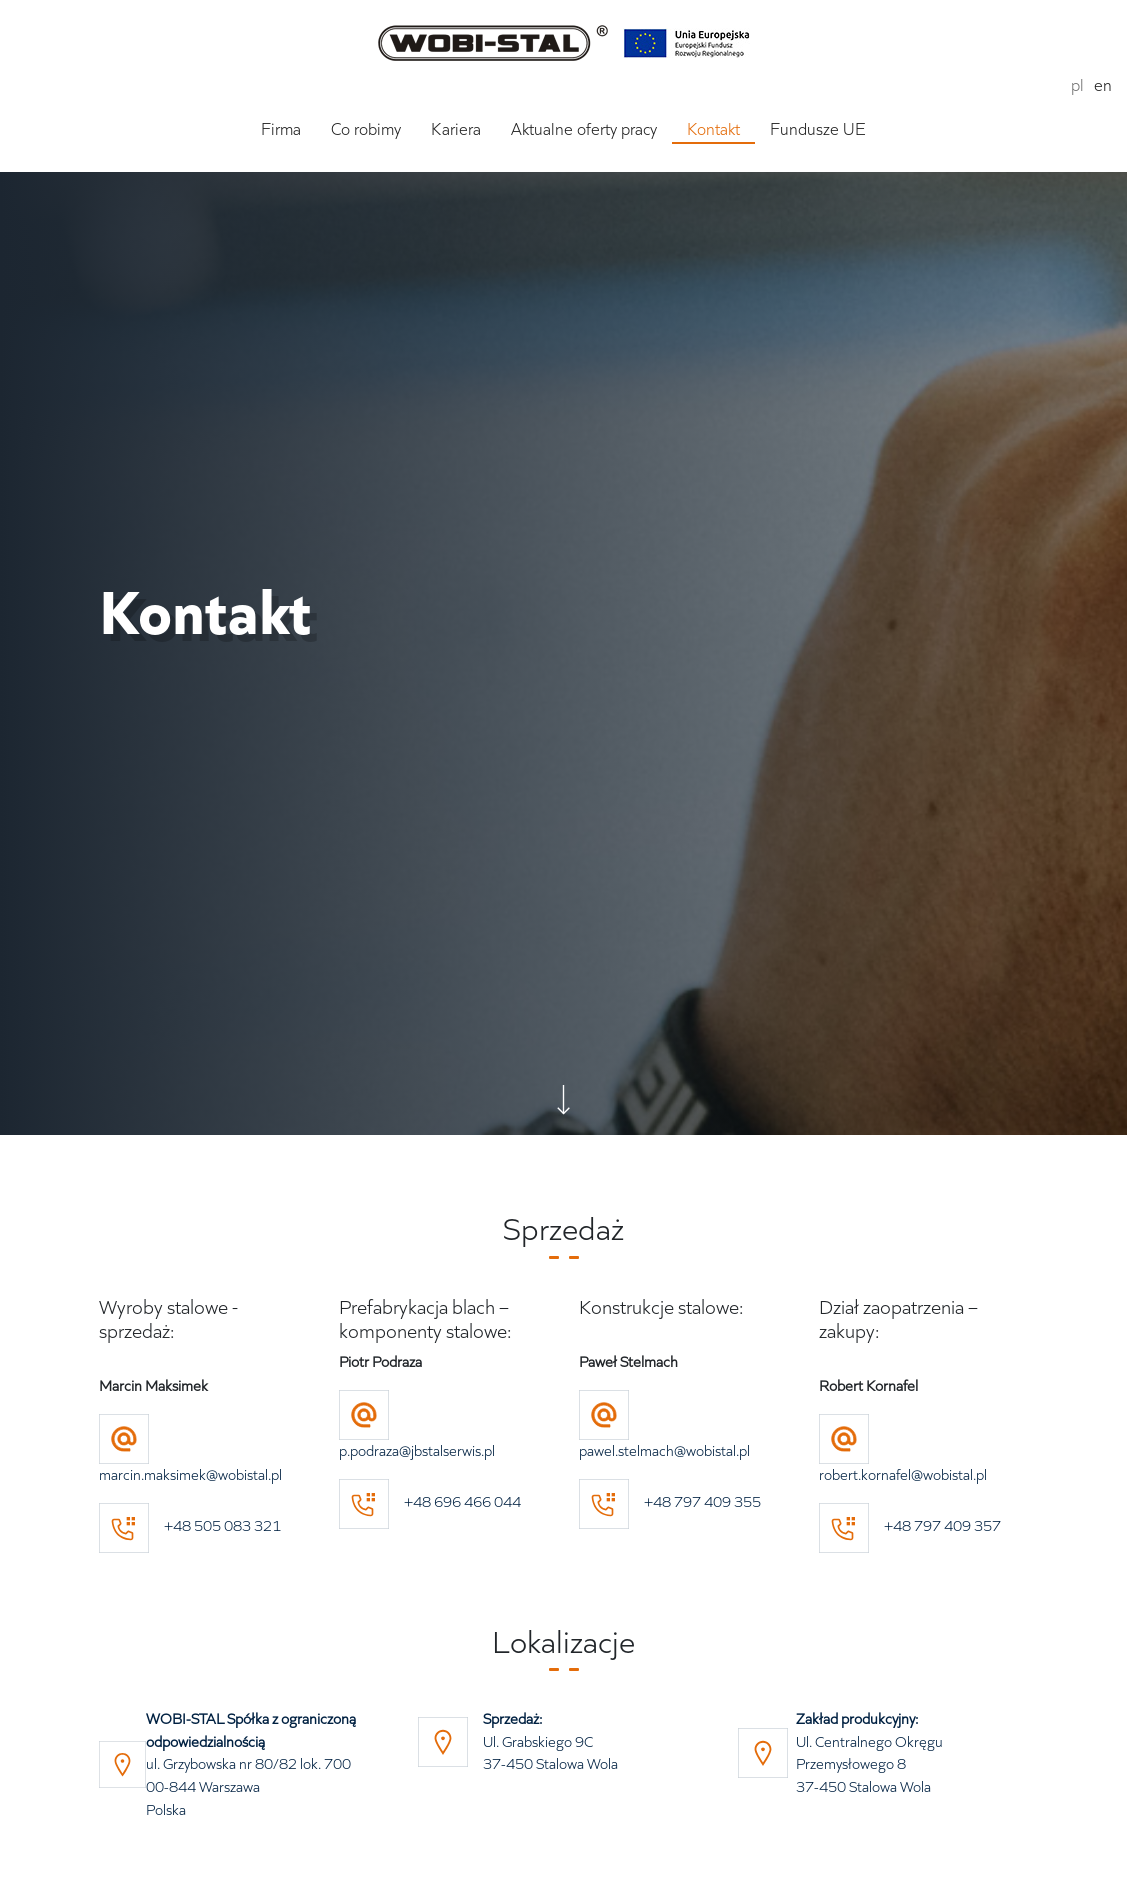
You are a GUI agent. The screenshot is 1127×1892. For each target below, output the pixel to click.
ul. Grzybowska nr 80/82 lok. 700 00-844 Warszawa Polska (251, 1764)
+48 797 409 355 (670, 1501)
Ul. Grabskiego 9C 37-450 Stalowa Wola (550, 1741)
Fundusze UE (818, 129)
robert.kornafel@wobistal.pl (903, 1474)
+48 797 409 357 (910, 1525)
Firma (281, 129)
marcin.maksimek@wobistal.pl (190, 1474)
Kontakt (713, 129)
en (1103, 85)
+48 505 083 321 (222, 1525)
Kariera (456, 129)
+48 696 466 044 (430, 1501)
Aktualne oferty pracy (584, 129)
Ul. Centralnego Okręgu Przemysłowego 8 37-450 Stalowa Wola (869, 1752)
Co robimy (366, 129)
